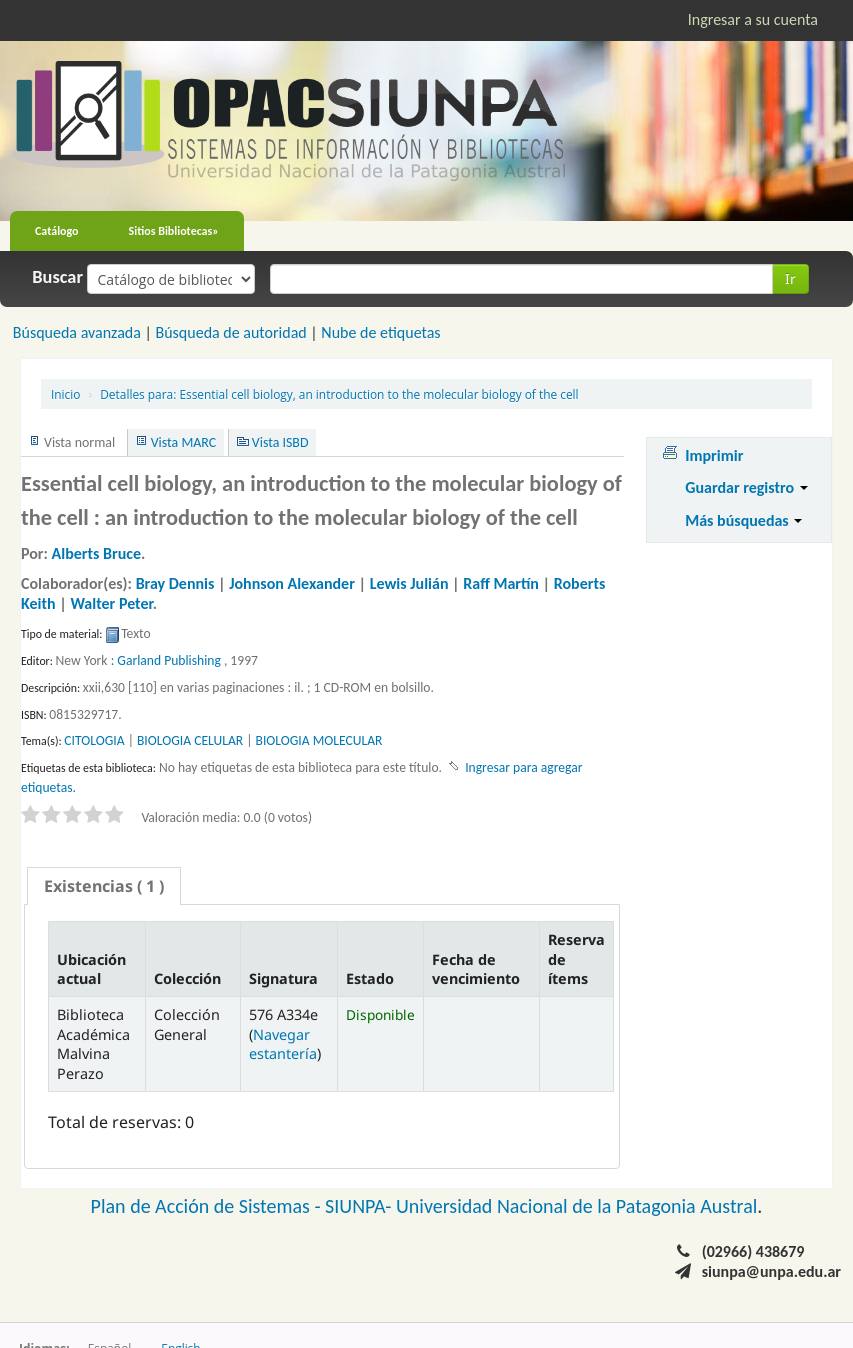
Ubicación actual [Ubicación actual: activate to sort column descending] (91, 969)
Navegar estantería (283, 1044)
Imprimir (714, 455)
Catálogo (57, 231)
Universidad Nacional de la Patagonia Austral (576, 1206)
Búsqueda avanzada (77, 332)
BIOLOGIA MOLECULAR (319, 740)
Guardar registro (746, 487)
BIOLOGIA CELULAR (190, 740)
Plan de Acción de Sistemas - (208, 1206)
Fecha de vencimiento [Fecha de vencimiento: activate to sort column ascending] (476, 969)
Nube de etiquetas (380, 332)
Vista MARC (183, 442)
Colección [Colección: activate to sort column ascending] (187, 978)
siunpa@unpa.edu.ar (771, 1271)
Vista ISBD (280, 442)
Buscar (57, 277)
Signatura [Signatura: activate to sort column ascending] (283, 978)
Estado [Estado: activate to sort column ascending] (370, 978)
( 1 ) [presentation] (104, 886)
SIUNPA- (360, 1206)
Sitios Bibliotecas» (174, 231)
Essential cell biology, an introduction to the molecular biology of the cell (339, 394)
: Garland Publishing (166, 660)
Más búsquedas (743, 520)
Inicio (65, 394)
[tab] (104, 886)
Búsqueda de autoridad (230, 332)
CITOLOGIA (94, 740)
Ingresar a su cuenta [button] (753, 19)
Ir (790, 278)
